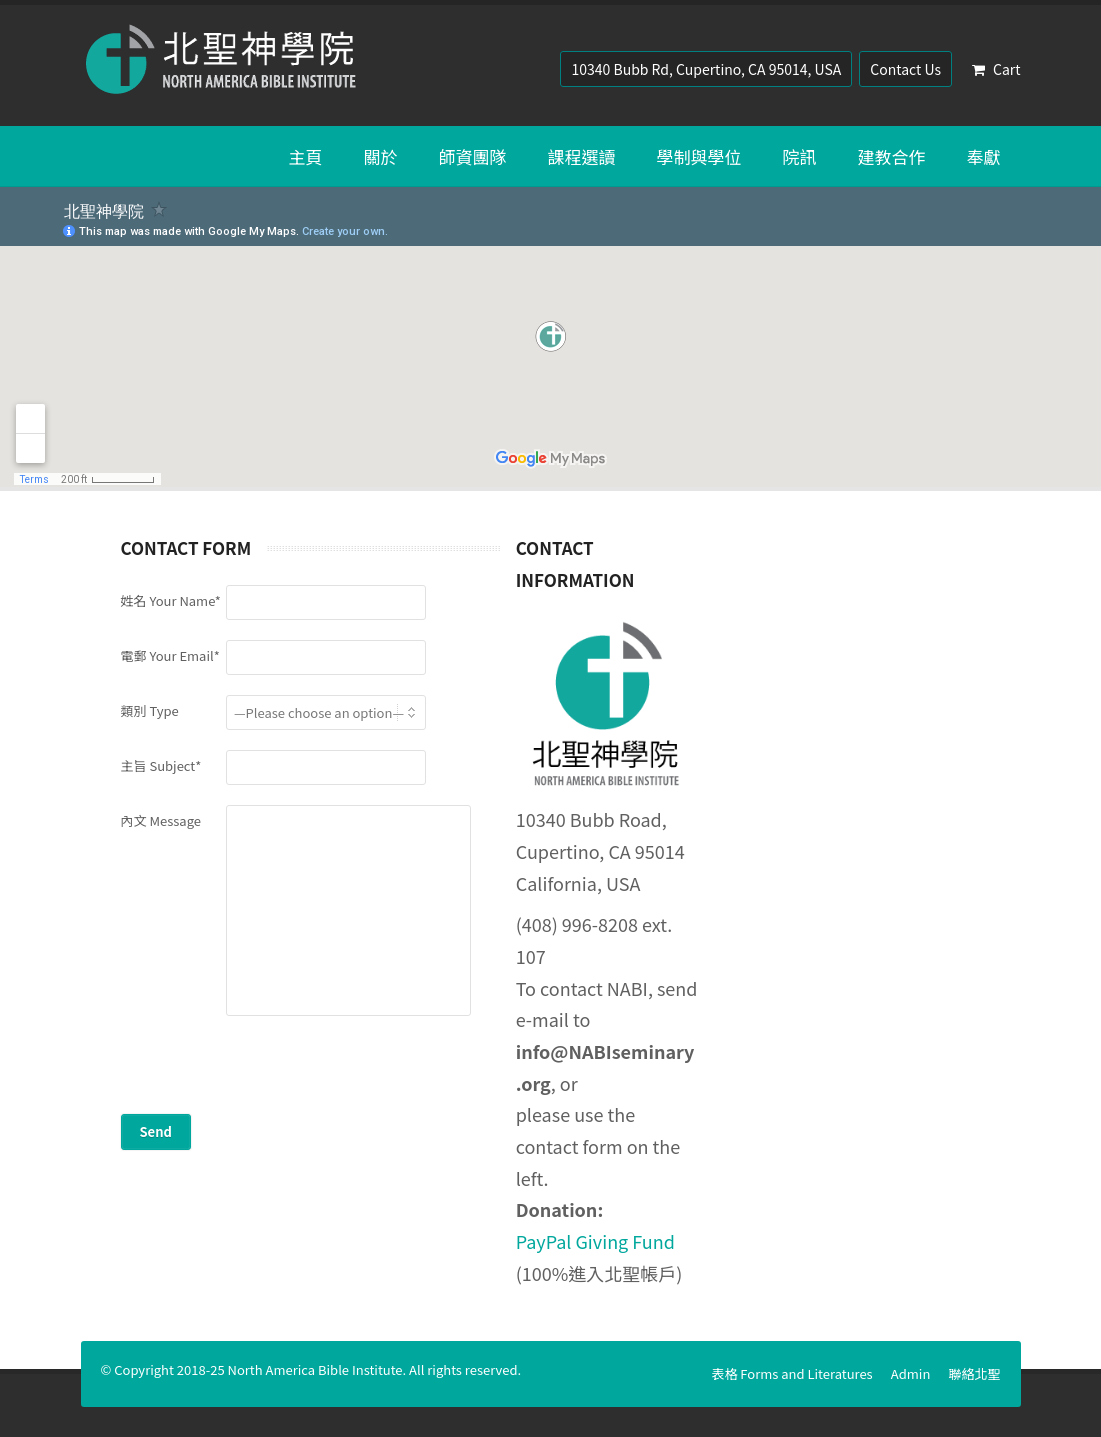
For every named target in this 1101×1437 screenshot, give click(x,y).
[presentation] (273, 1075)
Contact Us (905, 69)
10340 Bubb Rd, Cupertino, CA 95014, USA (706, 69)
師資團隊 (473, 156)
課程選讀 (582, 156)
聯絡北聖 (974, 1373)
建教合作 (892, 156)
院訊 (800, 156)
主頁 (306, 156)
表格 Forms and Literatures (791, 1373)
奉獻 (984, 156)
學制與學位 (699, 156)
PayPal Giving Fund (595, 1241)
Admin (911, 1373)
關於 (381, 156)
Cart (996, 69)
